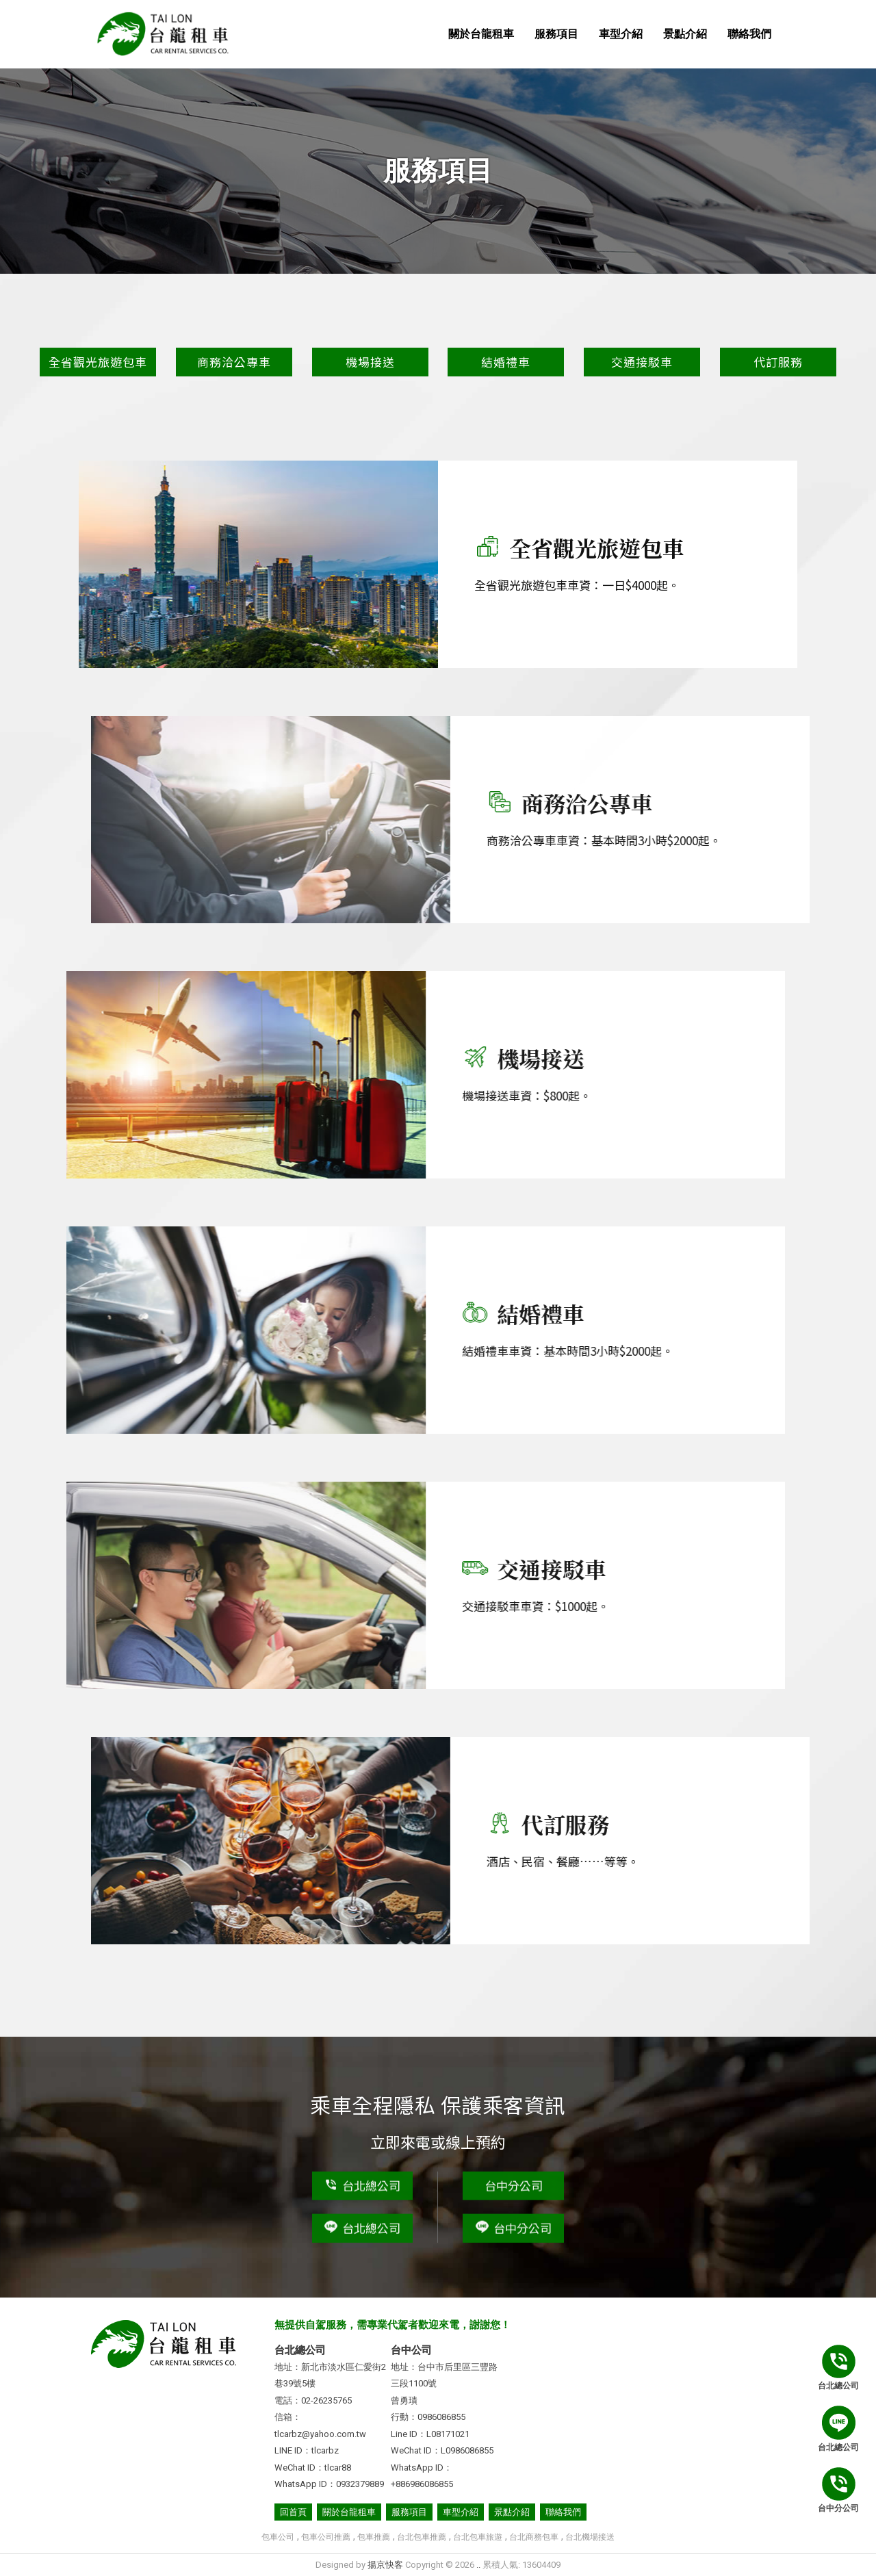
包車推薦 (373, 2537)
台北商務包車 (533, 2537)
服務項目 (556, 33)
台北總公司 (362, 2182)
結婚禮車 (505, 361)
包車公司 (277, 2537)
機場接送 (370, 361)
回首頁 (293, 2512)
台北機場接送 (590, 2537)
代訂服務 (778, 361)
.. (478, 2565)
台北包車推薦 (421, 2537)
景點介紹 (685, 33)
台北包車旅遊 (477, 2537)
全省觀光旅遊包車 (98, 361)
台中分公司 (514, 2182)
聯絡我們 (749, 33)
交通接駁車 (642, 361)
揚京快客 (385, 2565)
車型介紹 (621, 33)
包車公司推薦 (325, 2537)
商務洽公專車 (234, 361)
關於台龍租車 (481, 33)
